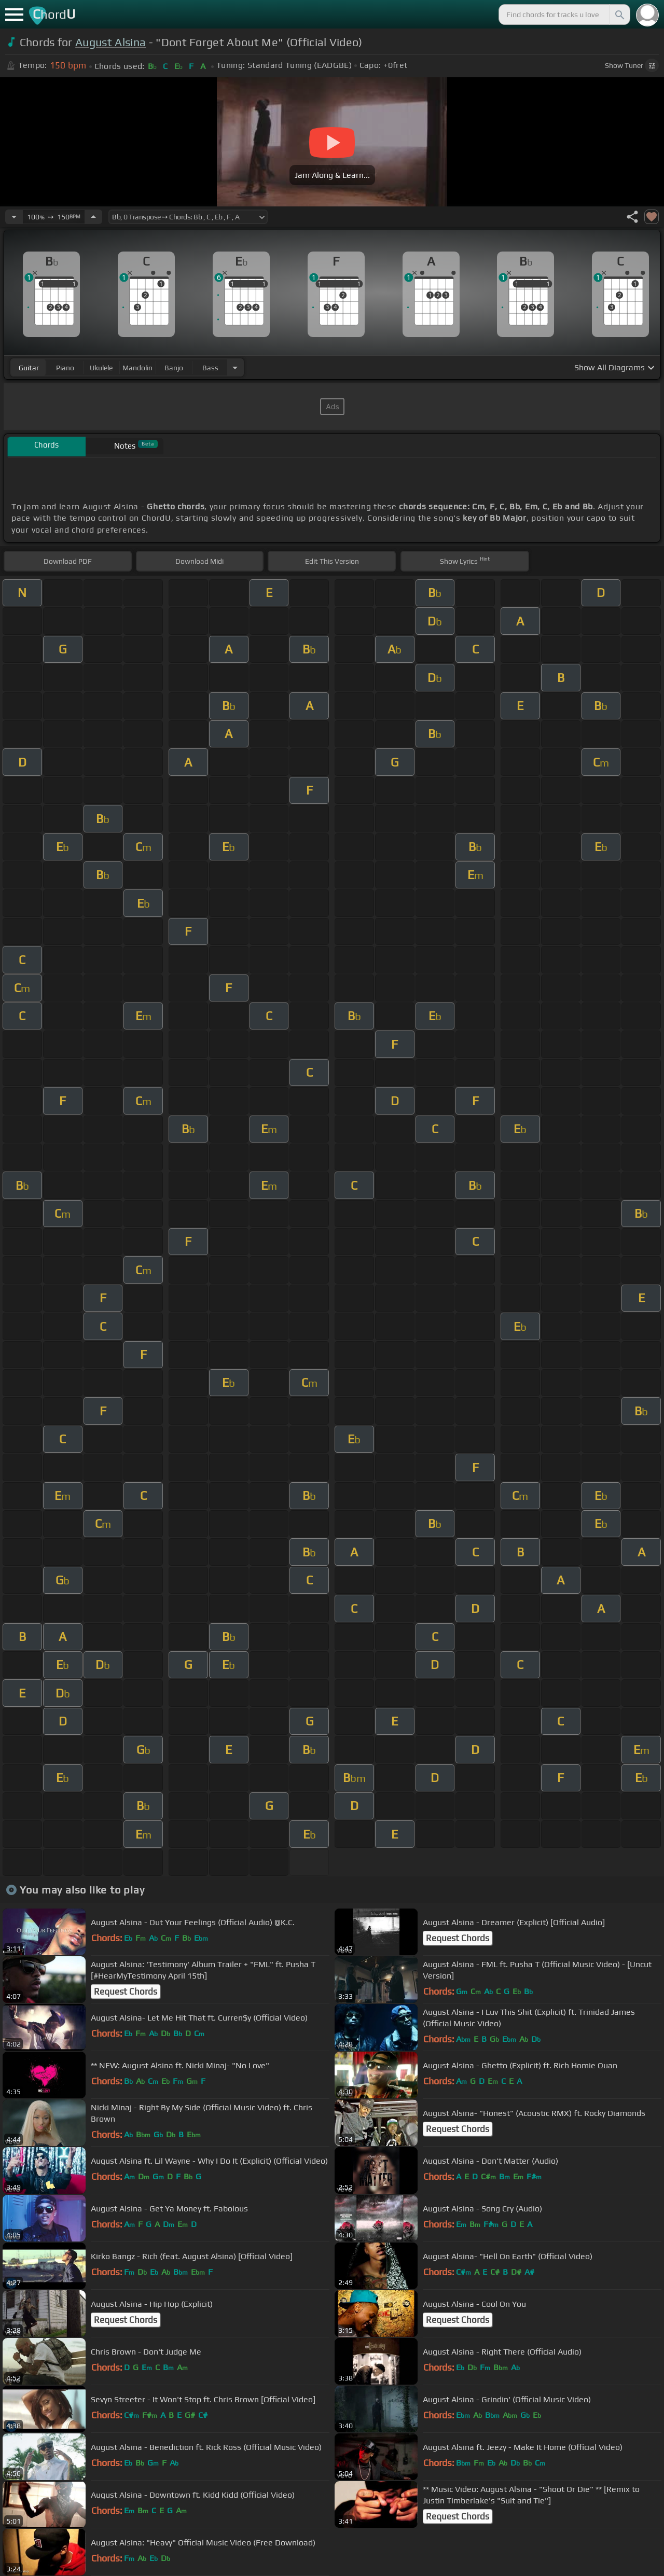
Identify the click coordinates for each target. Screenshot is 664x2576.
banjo (173, 368)
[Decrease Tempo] (14, 217)
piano (65, 368)
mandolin (137, 368)
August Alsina (110, 42)
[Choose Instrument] (235, 367)
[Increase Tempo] (93, 217)
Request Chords (457, 1938)
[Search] (619, 14)
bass (210, 368)
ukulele (101, 368)
